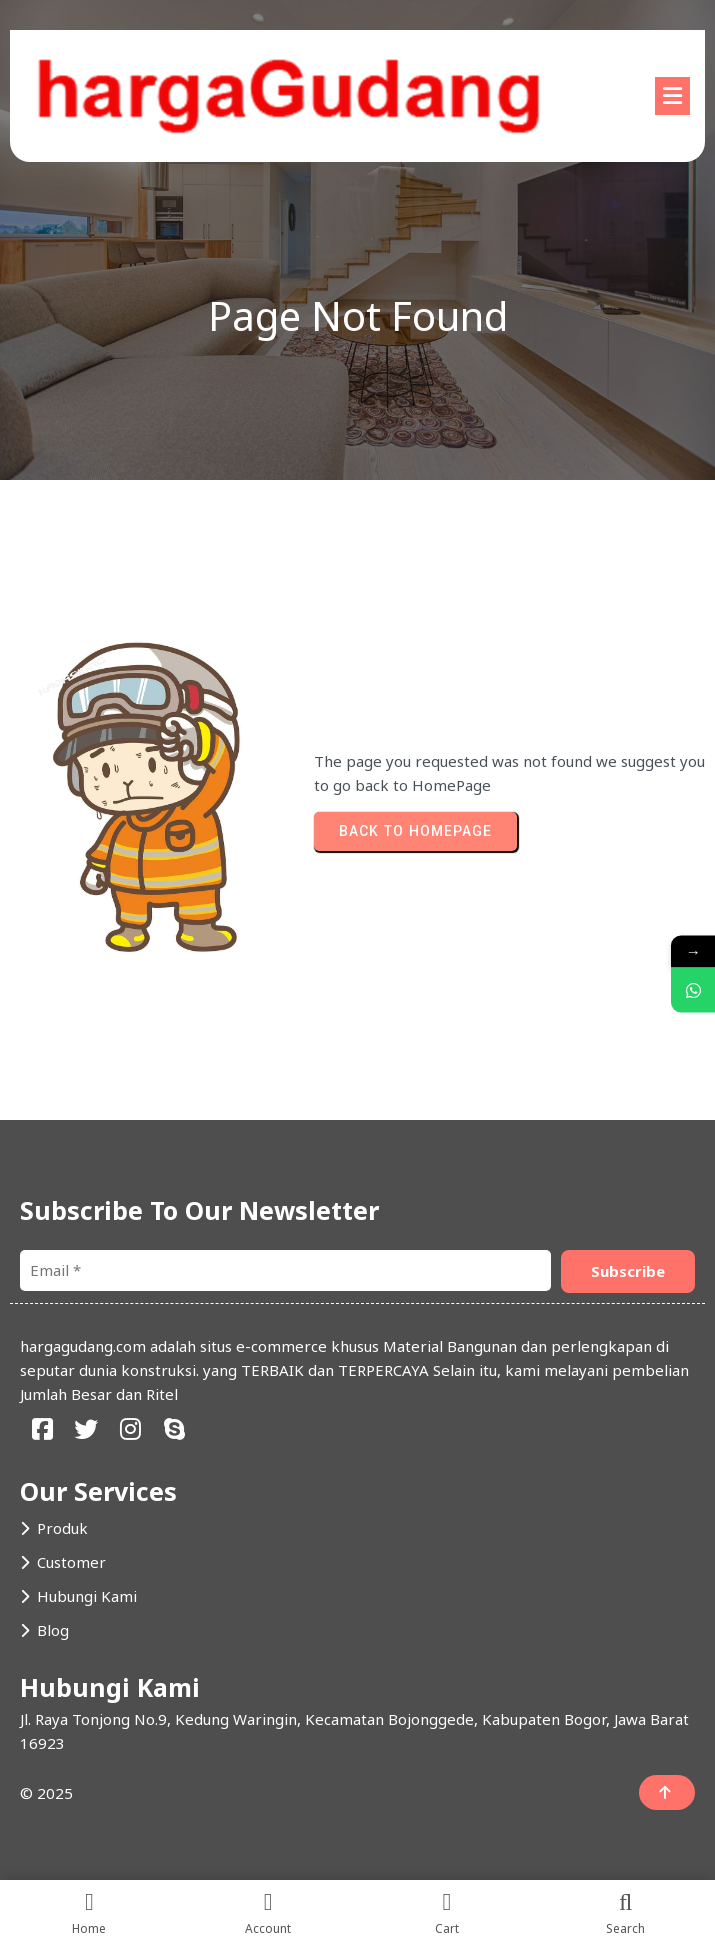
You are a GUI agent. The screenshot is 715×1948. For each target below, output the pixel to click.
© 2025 (46, 1793)
